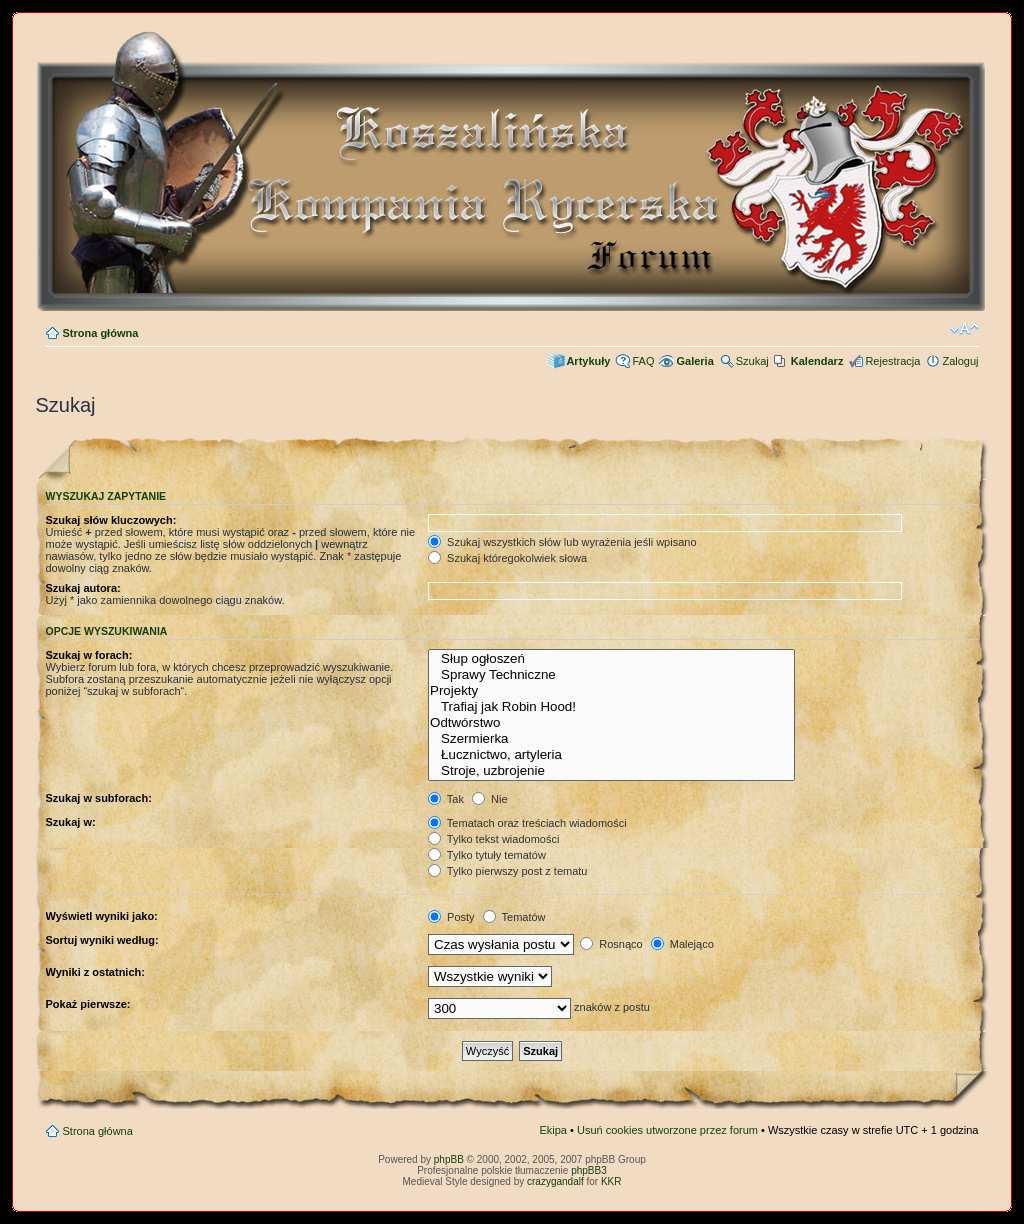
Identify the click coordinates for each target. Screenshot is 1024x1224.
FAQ (643, 361)
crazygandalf (555, 1181)
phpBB (449, 1159)
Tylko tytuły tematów (487, 855)
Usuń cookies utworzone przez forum (667, 1130)
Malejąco (682, 944)
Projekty (611, 691)
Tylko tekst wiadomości (493, 839)
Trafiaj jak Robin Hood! (611, 707)
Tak (446, 799)
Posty (451, 917)
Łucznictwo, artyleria (611, 755)
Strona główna (101, 333)
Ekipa (553, 1130)
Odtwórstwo (611, 723)
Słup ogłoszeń (611, 659)
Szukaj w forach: (89, 655)
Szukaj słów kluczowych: (111, 520)
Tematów (514, 917)
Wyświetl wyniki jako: (102, 916)
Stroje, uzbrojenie (611, 771)
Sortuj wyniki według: (102, 940)
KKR (611, 1181)
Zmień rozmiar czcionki (964, 329)
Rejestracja (892, 361)
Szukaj (752, 361)
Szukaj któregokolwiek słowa (507, 558)
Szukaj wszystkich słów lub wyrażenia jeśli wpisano (562, 542)
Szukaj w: (71, 822)
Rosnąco (611, 944)
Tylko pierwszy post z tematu (507, 871)
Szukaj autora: (83, 588)
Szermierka (611, 739)
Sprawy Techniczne (611, 675)
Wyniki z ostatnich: (95, 972)
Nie (490, 799)
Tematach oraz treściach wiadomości (527, 823)
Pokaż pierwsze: (88, 1004)
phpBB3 (589, 1170)
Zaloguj (960, 361)
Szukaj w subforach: (99, 798)
